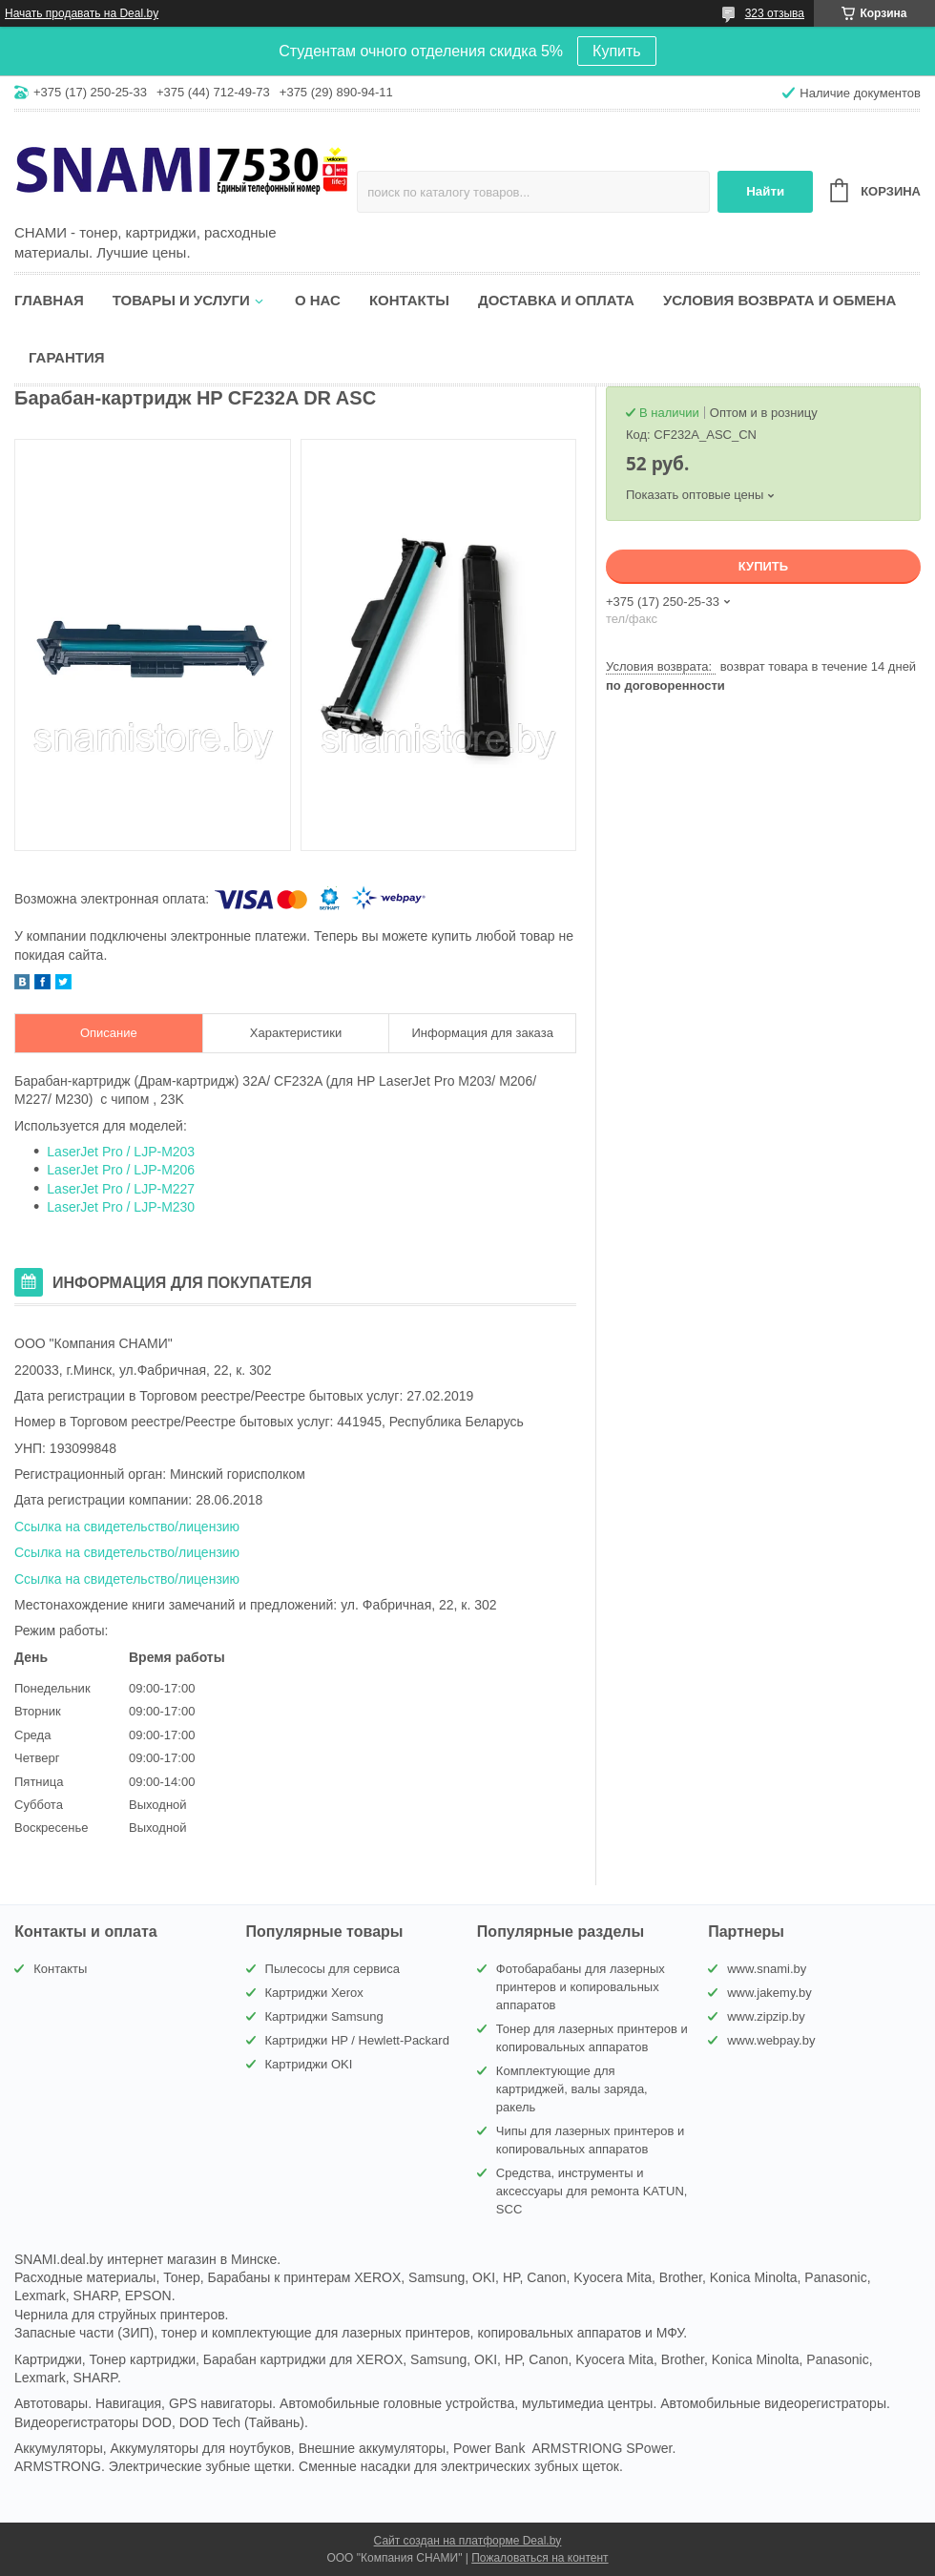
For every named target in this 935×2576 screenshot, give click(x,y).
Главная (49, 300)
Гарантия (66, 357)
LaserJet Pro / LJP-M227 (121, 1188)
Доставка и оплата (556, 300)
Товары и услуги (181, 300)
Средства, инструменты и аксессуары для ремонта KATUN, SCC (592, 2191)
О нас (318, 300)
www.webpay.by (771, 2040)
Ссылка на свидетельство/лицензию (126, 1526)
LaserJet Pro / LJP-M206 (121, 1169)
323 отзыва (774, 13)
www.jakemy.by (769, 1992)
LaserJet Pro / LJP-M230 (121, 1207)
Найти (765, 191)
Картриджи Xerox (314, 1992)
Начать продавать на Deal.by (81, 13)
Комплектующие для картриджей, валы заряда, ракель (572, 2089)
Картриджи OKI (309, 2064)
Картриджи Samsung (324, 2016)
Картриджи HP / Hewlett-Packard (357, 2040)
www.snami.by (766, 1969)
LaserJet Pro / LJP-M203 (121, 1151)
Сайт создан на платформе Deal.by (468, 2540)
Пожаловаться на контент (539, 2558)
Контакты (409, 300)
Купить (616, 51)
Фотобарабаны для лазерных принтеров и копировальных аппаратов (580, 1987)
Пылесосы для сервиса (333, 1969)
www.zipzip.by (766, 2016)
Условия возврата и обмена (779, 300)
